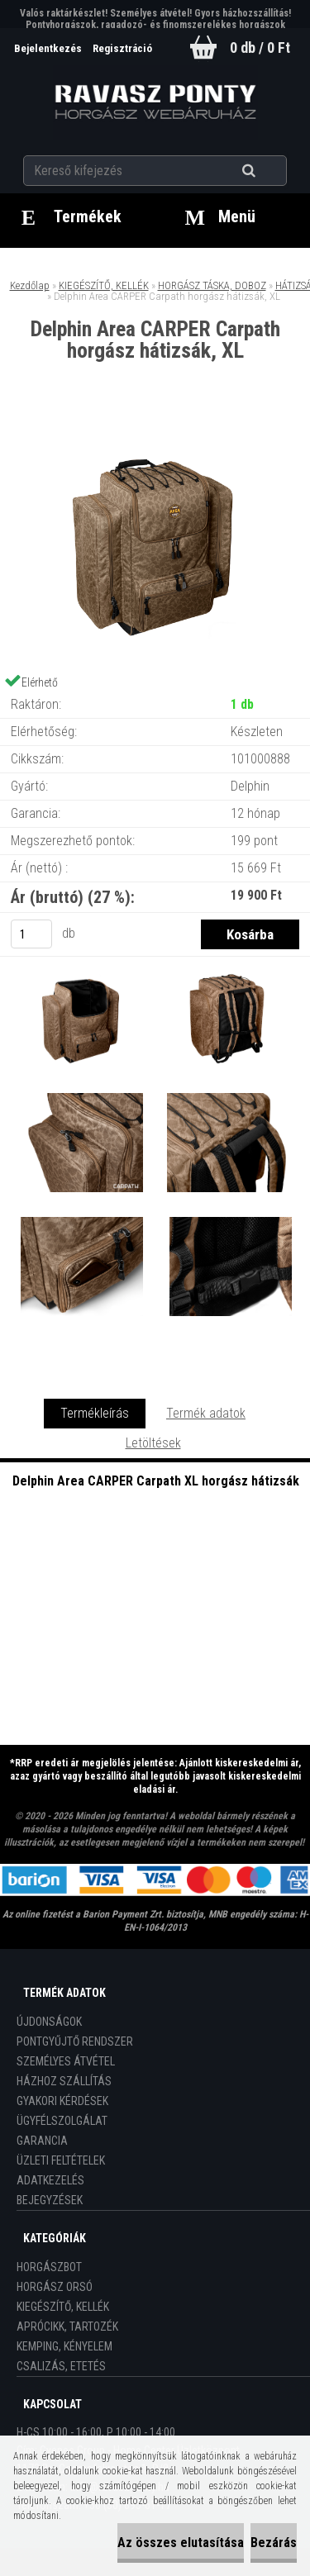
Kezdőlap (30, 285)
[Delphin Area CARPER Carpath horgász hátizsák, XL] (155, 430)
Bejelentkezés (49, 48)
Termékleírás (94, 1413)
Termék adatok (206, 1413)
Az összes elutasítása (180, 2542)
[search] (269, 171)
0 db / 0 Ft (260, 47)
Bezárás (273, 2542)
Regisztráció (122, 48)
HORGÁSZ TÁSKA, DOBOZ (212, 285)
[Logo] (155, 102)
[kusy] (31, 934)
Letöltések (153, 1443)
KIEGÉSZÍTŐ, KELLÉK (104, 285)
